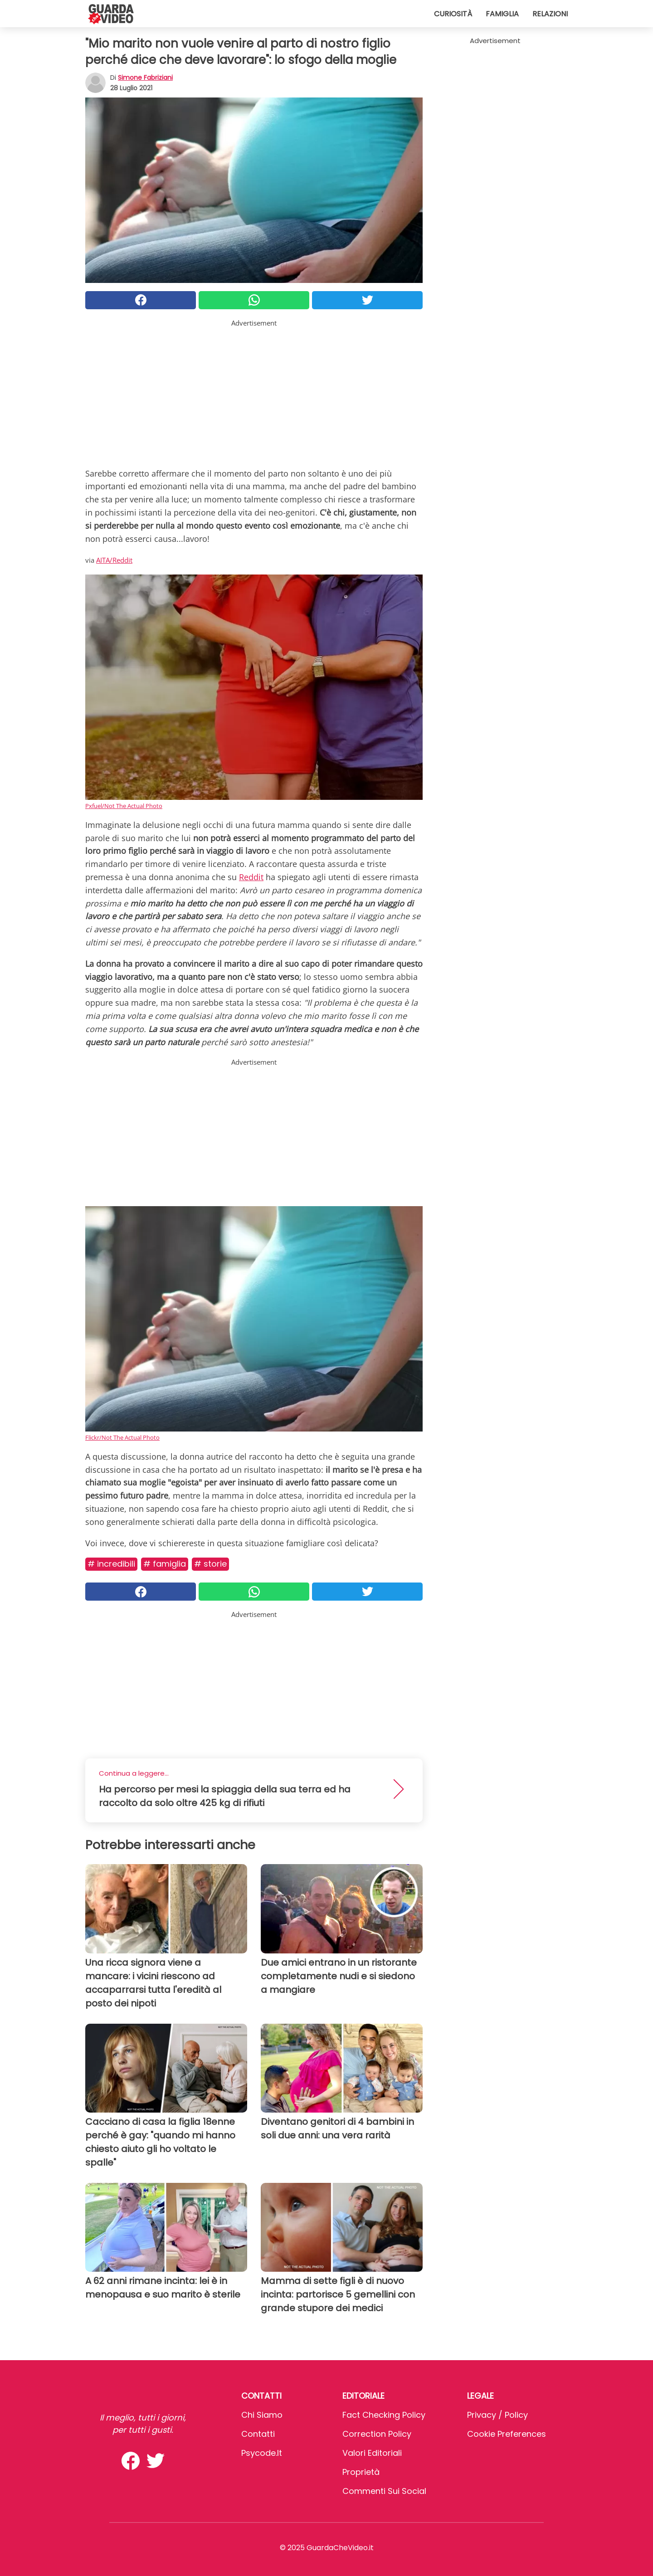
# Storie (210, 1563)
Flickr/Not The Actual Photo (122, 1437)
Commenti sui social (384, 2491)
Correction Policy (376, 2434)
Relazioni (550, 14)
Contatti (258, 2434)
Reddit (251, 877)
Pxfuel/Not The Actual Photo (123, 806)
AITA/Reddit (114, 560)
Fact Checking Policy (383, 2414)
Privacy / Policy (497, 2414)
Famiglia (502, 14)
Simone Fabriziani (145, 77)
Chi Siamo (262, 2414)
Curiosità (453, 14)
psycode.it (261, 2453)
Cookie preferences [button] (506, 2434)
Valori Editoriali (372, 2453)
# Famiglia (164, 1563)
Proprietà (361, 2472)
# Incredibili (111, 1563)
